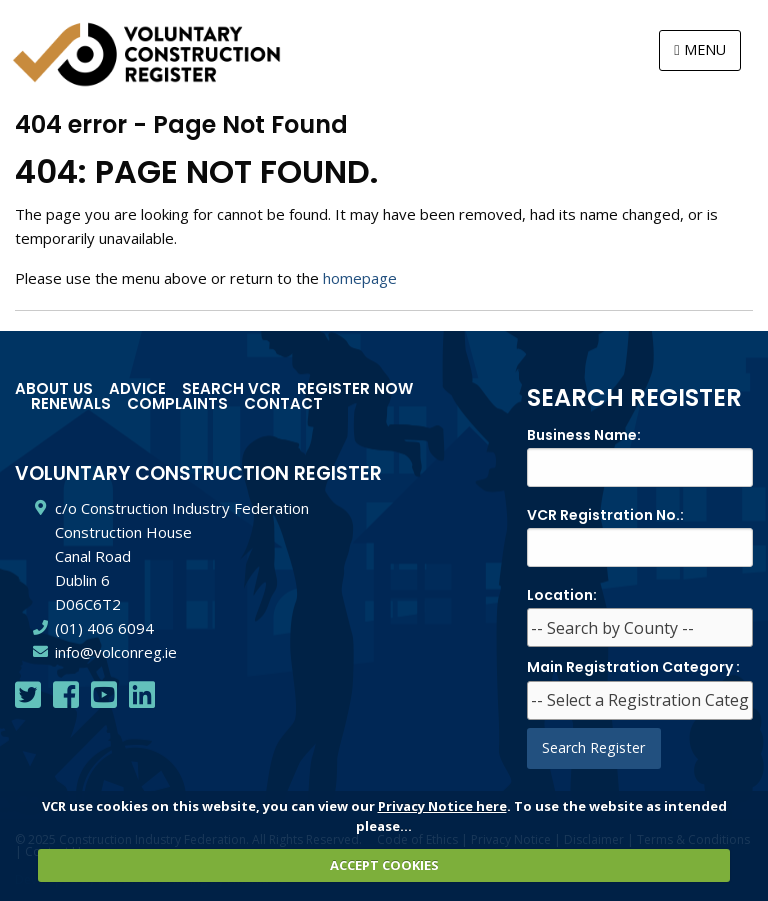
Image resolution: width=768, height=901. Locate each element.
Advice (137, 388)
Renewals (71, 403)
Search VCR (231, 388)
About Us (54, 388)
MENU (699, 49)
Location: (562, 595)
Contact (283, 403)
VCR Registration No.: (605, 515)
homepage (360, 278)
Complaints (177, 403)
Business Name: (584, 435)
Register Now (355, 388)
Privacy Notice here (442, 806)
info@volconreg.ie (116, 652)
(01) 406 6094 (104, 628)
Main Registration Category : (633, 667)
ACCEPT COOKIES (384, 865)
